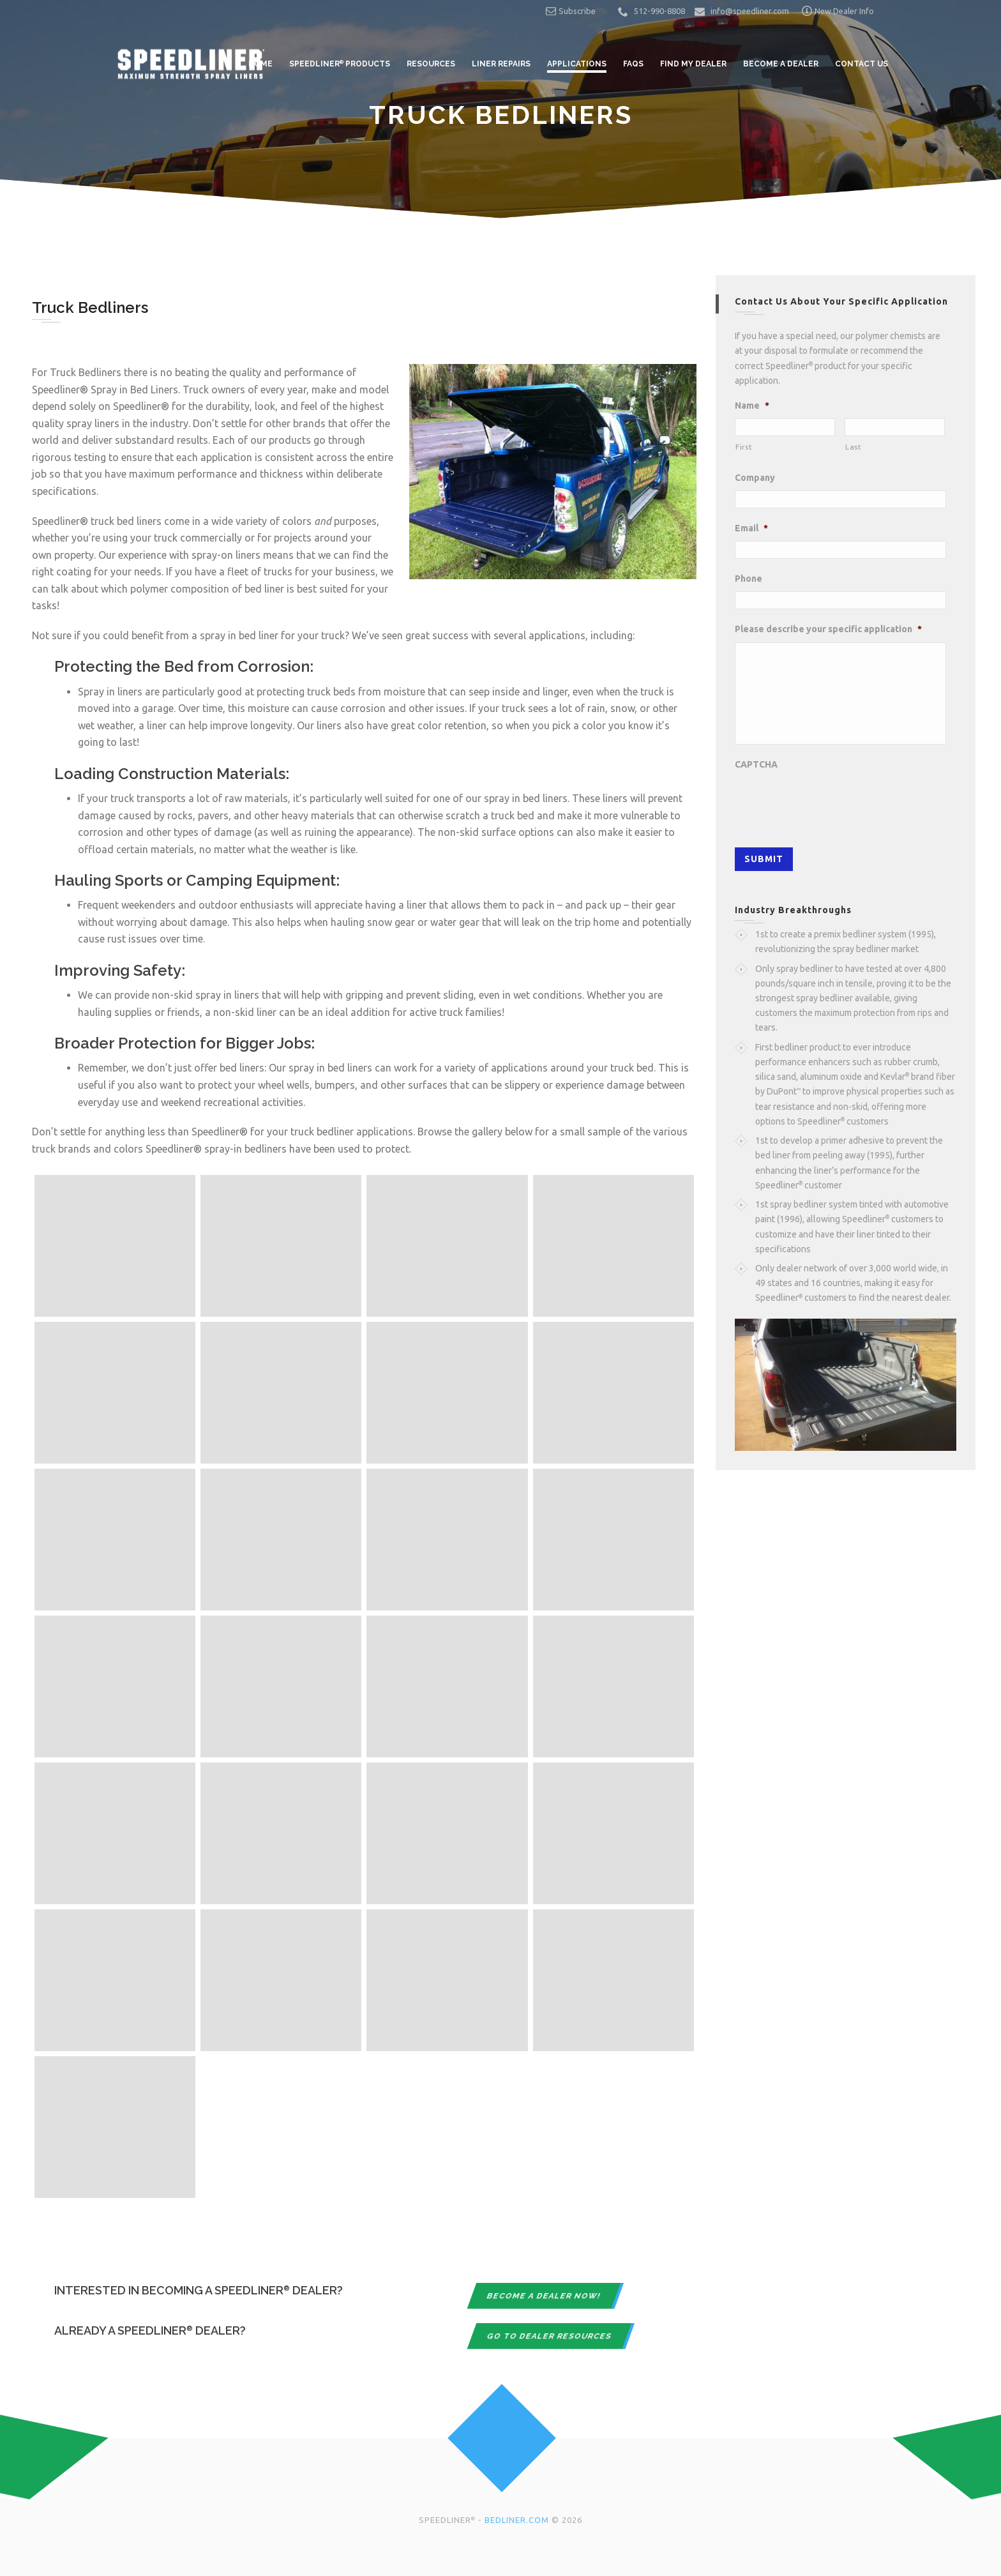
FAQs (633, 63)
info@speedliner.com (750, 10)
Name (752, 405)
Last (853, 447)
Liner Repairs (501, 63)
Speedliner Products (339, 63)
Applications (576, 63)
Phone (748, 578)
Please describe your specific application (828, 629)
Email (751, 528)
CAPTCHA (756, 764)
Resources (431, 63)
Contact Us (861, 63)
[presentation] (832, 802)
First (743, 447)
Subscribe (571, 10)
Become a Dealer (780, 63)
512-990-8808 (659, 10)
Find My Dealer (693, 63)
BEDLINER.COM (517, 2519)
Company (755, 478)
